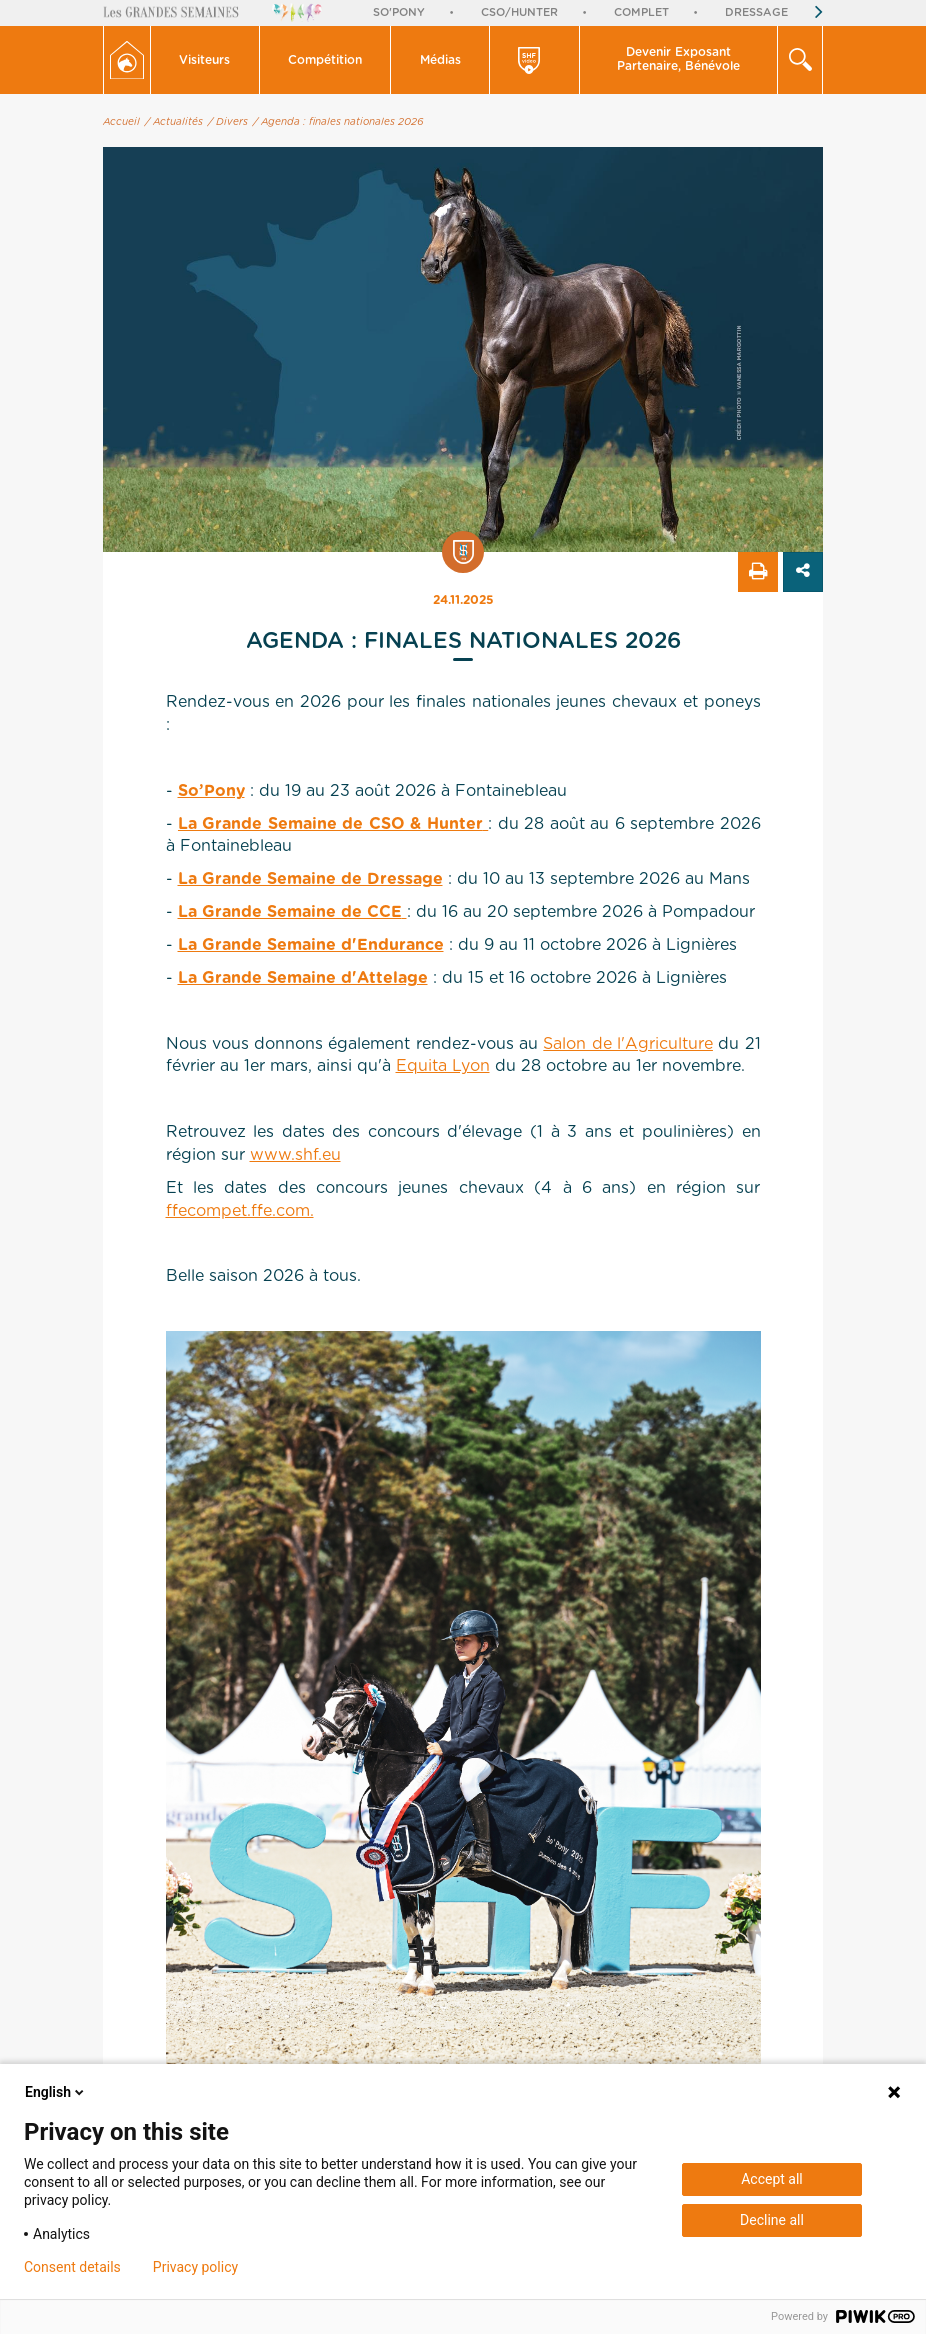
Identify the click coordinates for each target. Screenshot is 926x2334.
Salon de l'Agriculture (628, 1044)
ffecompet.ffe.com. (240, 1211)
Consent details (72, 2267)
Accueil (121, 122)
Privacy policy (195, 2267)
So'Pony (399, 12)
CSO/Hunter (519, 12)
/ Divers (228, 122)
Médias (440, 60)
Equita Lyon (443, 1066)
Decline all (772, 2220)
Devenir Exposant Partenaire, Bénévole (678, 59)
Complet (641, 12)
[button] (205, 60)
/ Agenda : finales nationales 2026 (338, 122)
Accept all (772, 2179)
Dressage (756, 12)
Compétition (325, 60)
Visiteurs (204, 60)
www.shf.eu (295, 1155)
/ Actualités (174, 122)
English (56, 2092)
